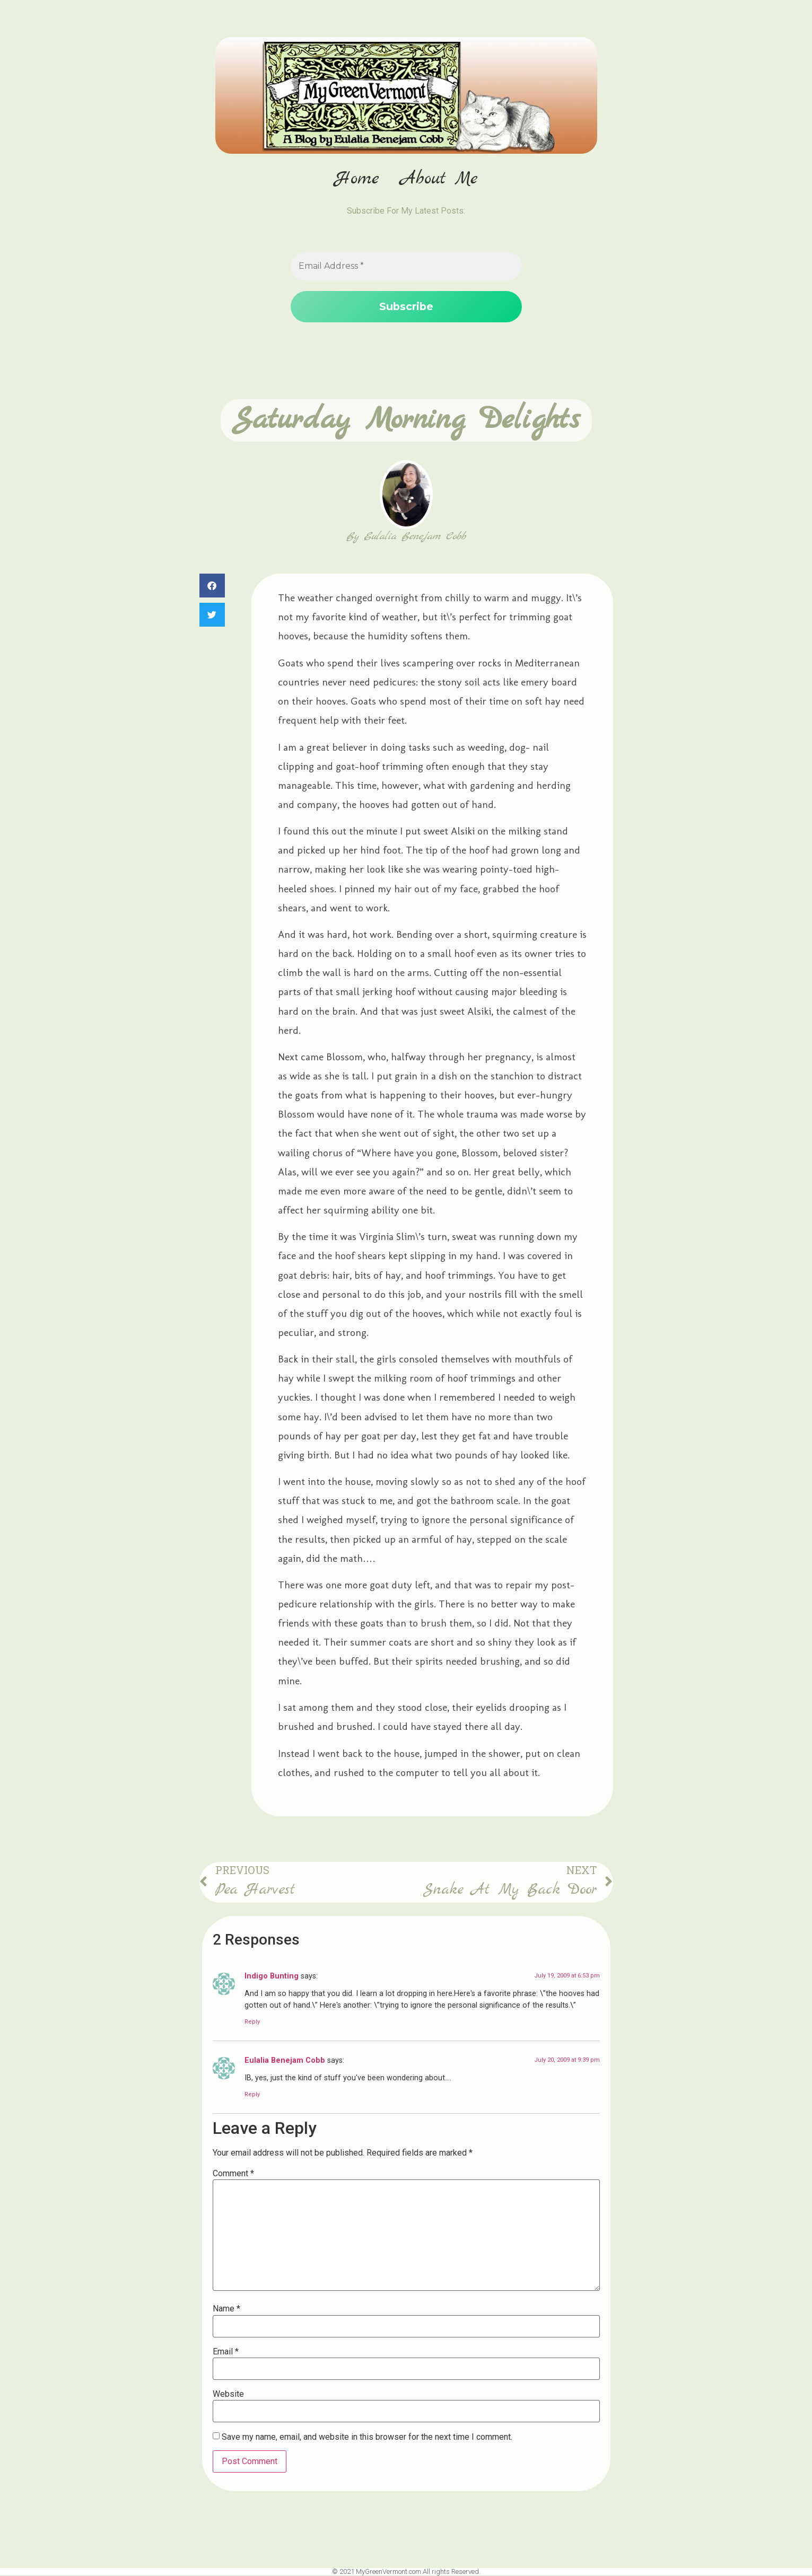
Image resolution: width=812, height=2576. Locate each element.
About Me (439, 179)
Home (357, 179)
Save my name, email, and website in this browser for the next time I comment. (367, 2437)
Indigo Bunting (272, 1976)
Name (226, 2310)
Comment (233, 2174)
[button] (212, 586)
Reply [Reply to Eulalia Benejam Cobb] (252, 2094)
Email (226, 2352)
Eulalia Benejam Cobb (285, 2060)
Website (228, 2394)
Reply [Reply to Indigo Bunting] (252, 2022)
